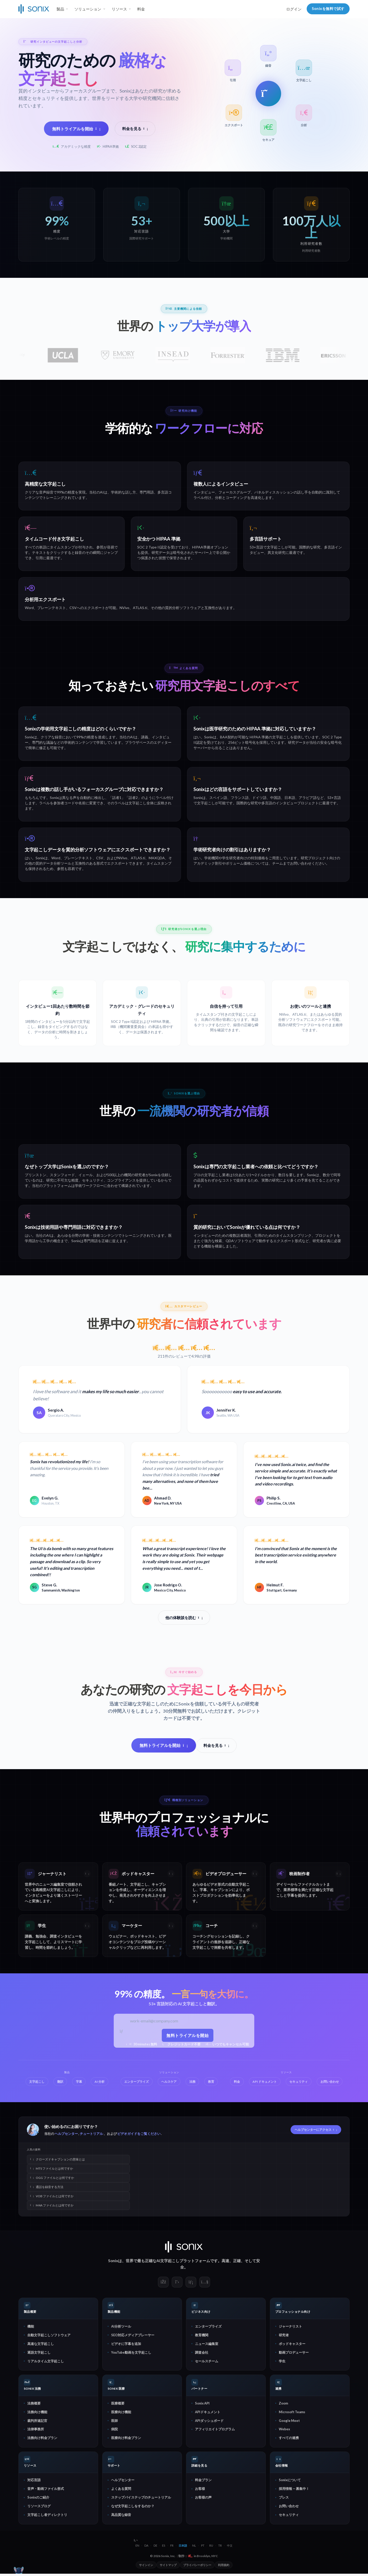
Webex (284, 2432)
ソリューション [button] (87, 9)
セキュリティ (289, 2517)
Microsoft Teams (292, 2414)
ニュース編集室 (206, 2346)
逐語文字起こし (39, 2355)
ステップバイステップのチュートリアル (141, 2500)
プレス (284, 2500)
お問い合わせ (289, 2508)
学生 (282, 2363)
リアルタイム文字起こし (45, 2363)
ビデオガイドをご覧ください (138, 2136)
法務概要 (34, 2405)
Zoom (283, 2405)
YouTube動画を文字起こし (131, 2355)
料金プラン (203, 2482)
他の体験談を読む (184, 1618)
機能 (30, 2329)
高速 (225, 2263)
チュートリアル (91, 2136)
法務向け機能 (37, 2414)
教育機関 (201, 2337)
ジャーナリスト (290, 2329)
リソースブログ (39, 2508)
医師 (114, 2423)
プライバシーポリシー (197, 2567)
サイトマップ (168, 2567)
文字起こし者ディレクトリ (47, 2517)
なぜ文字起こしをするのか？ (132, 2508)
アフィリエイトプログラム (215, 2432)
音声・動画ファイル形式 (45, 2491)
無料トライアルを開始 (76, 128)
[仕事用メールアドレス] (188, 2024)
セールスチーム (206, 2363)
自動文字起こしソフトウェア (49, 2337)
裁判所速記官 (37, 2423)
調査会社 (201, 2355)
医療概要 (117, 2405)
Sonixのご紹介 (38, 2500)
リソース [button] (119, 9)
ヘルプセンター (66, 2136)
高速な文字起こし (40, 2346)
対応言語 (34, 2482)
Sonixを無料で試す (328, 8)
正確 (237, 2263)
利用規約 (223, 2567)
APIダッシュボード (209, 2423)
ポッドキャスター (292, 2346)
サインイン (146, 2567)
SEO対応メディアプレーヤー (132, 2337)
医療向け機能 (121, 2414)
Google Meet (289, 2423)
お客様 (200, 2491)
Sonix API (202, 2405)
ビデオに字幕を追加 (126, 2346)
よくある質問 (121, 2491)
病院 (114, 2432)
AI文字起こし (167, 2263)
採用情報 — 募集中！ (294, 2491)
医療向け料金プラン (126, 2440)
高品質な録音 (121, 2517)
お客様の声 (203, 2500)
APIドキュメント (207, 2414)
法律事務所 (35, 2432)
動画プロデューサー (294, 2355)
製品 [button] (60, 9)
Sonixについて (290, 2482)
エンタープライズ (208, 2329)
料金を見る (135, 128)
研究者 (284, 2337)
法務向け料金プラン (42, 2440)
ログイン (294, 9)
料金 (141, 9)
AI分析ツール (121, 2329)
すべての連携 (289, 2440)
